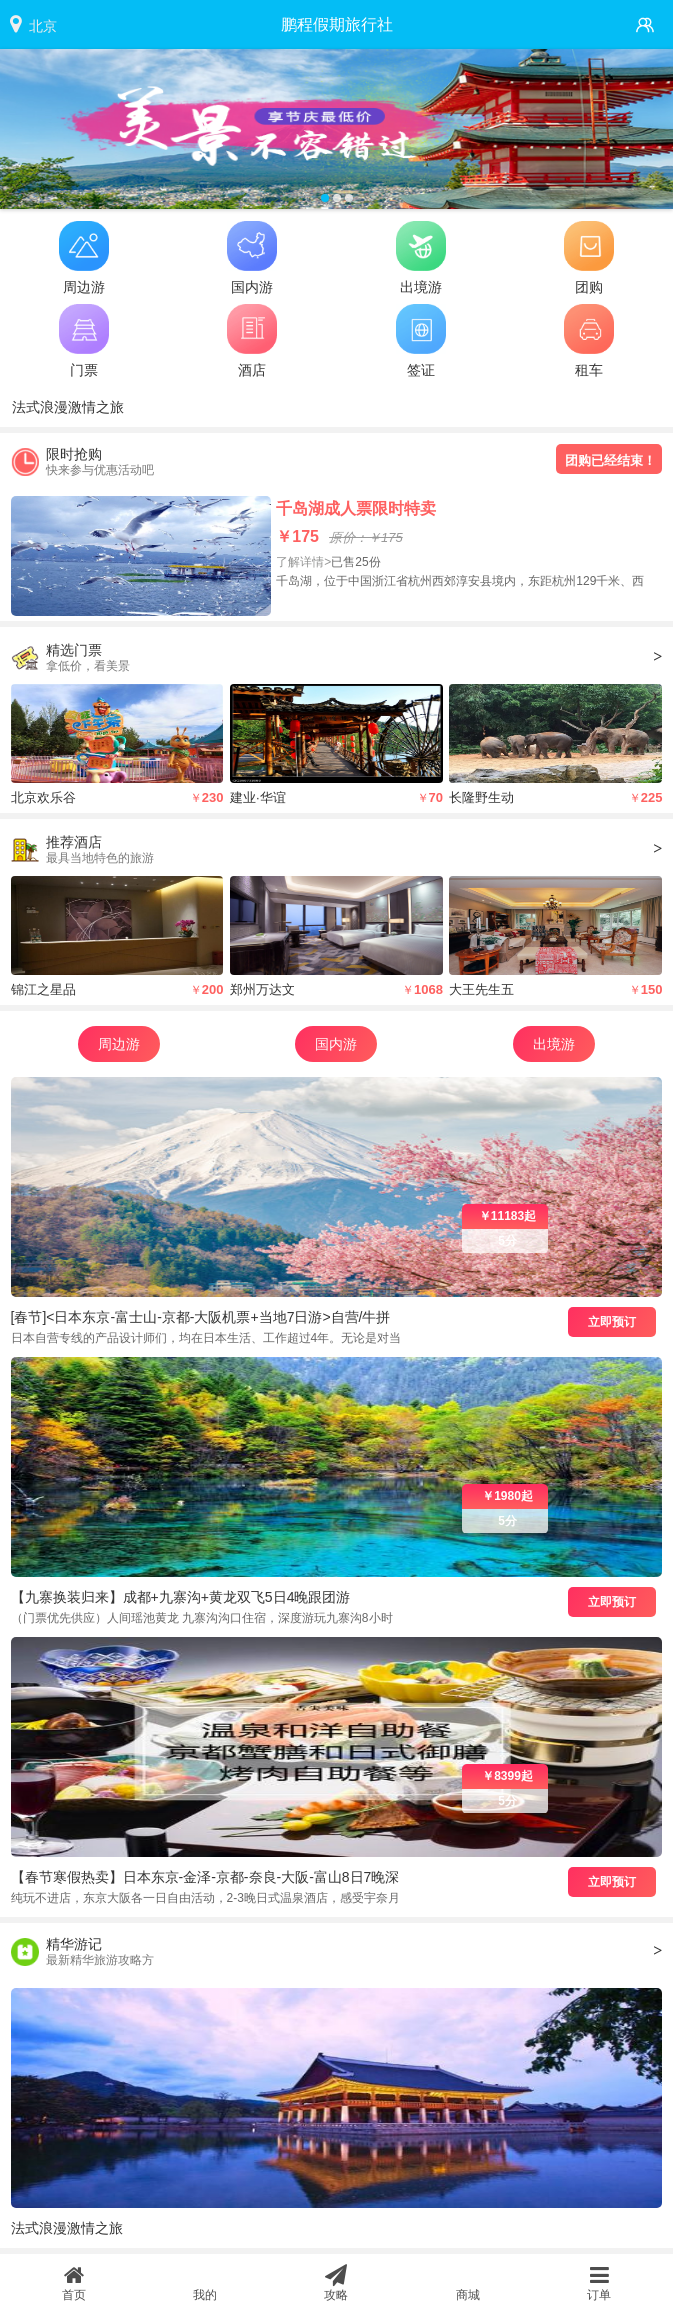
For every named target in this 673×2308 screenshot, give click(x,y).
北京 (43, 26)
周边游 (119, 1044)
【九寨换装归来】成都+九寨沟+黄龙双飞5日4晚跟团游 (181, 1597)
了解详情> (303, 562)
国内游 (336, 1044)
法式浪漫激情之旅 (68, 407)
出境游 (554, 1044)
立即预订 (612, 1322)
